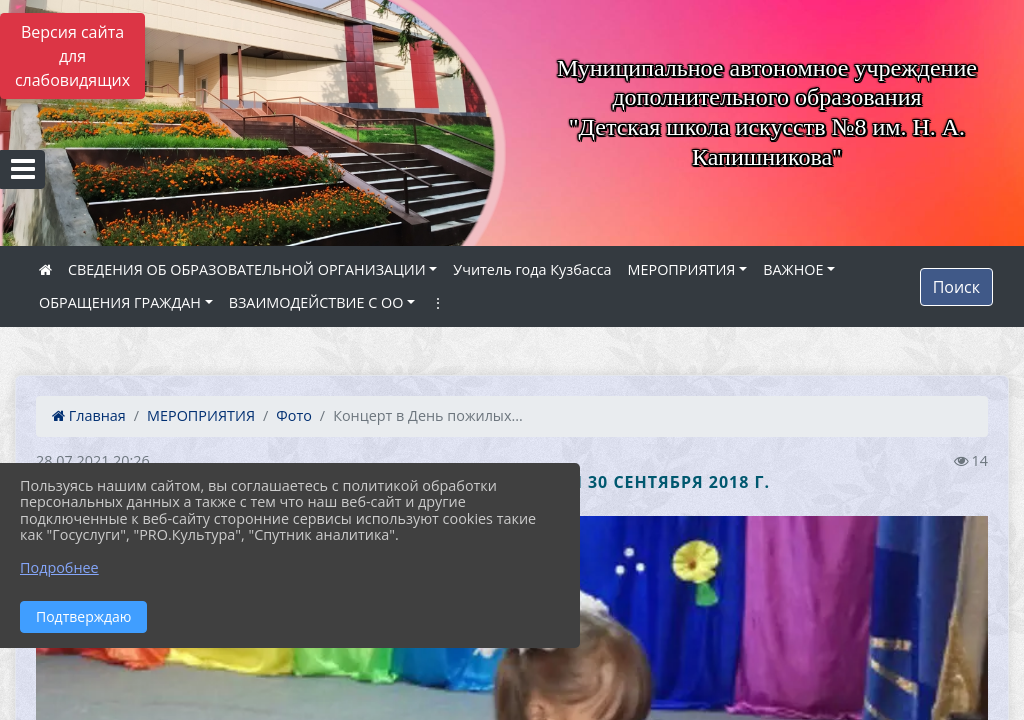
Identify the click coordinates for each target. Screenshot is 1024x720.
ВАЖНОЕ (793, 269)
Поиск (956, 287)
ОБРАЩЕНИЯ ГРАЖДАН (120, 302)
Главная (89, 415)
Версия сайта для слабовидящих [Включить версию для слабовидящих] (72, 56)
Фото (294, 415)
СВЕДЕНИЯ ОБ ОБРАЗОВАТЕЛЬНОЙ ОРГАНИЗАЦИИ (247, 269)
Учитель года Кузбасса (532, 269)
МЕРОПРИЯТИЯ (682, 269)
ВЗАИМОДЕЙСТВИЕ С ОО (316, 302)
